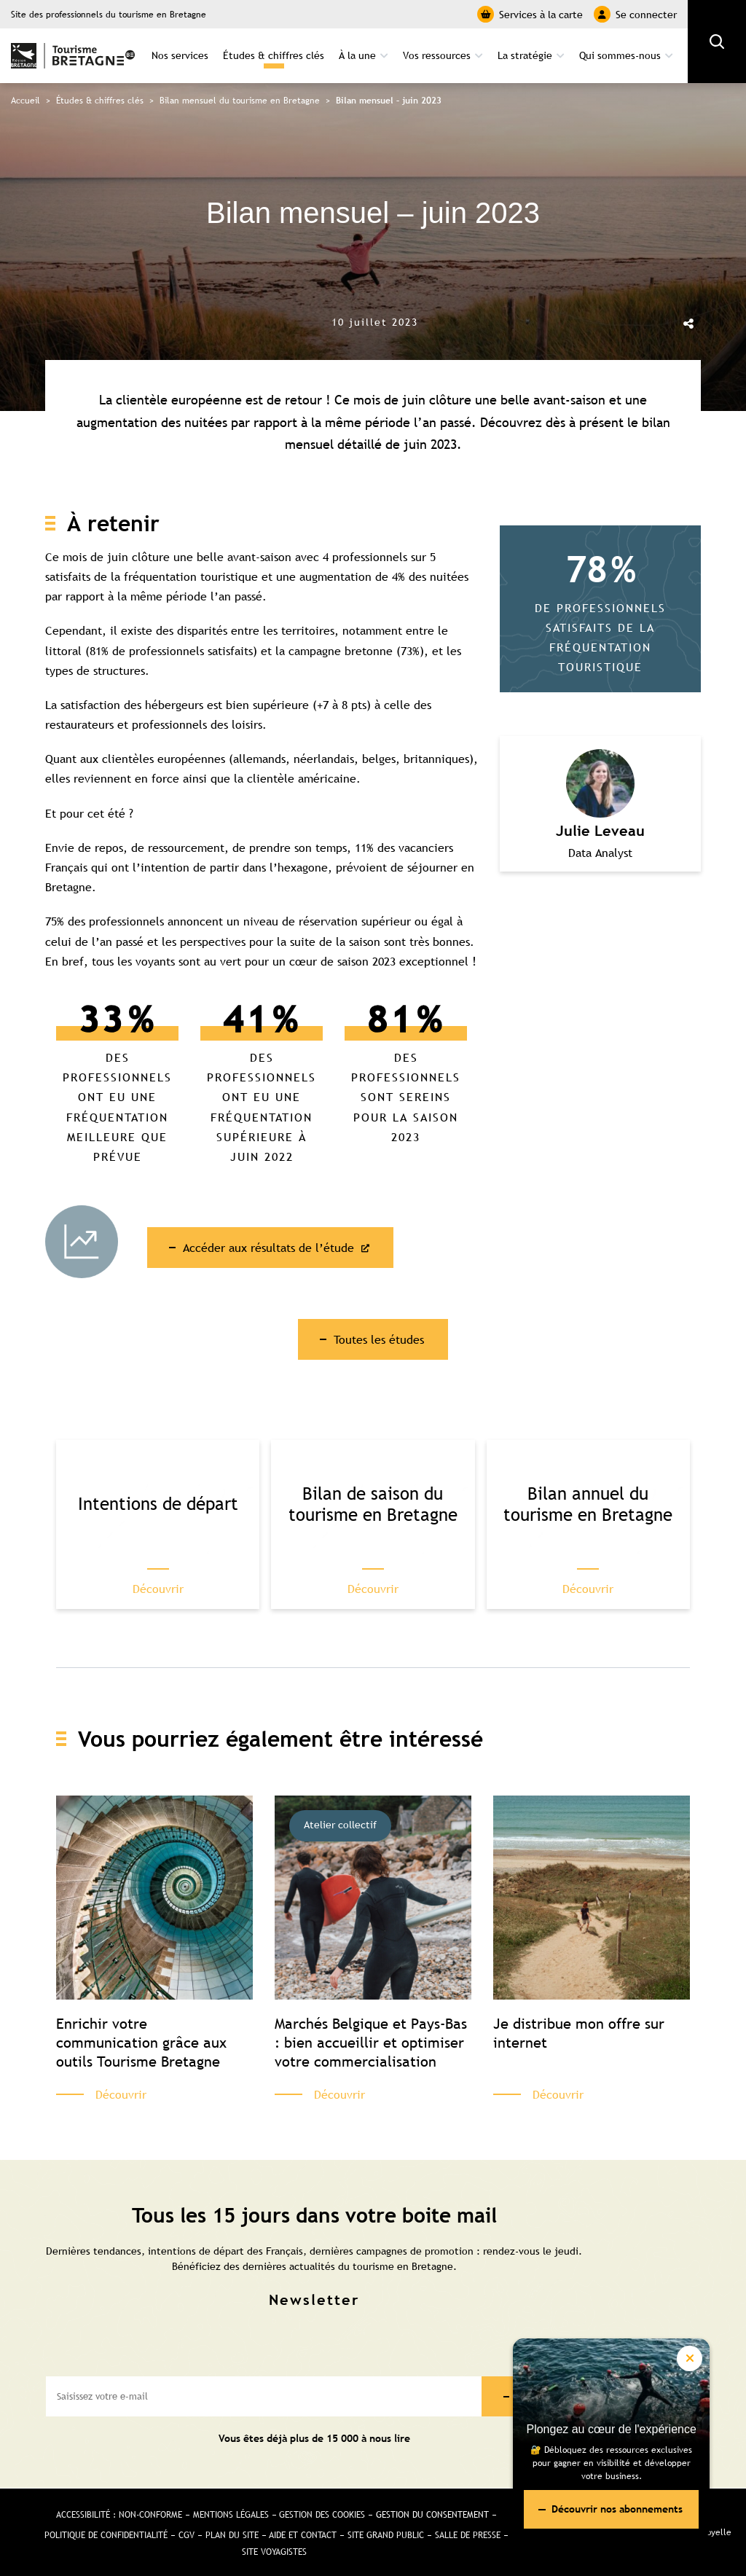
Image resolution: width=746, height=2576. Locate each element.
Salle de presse (468, 2535)
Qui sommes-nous (620, 55)
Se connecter (635, 14)
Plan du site (232, 2535)
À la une (357, 55)
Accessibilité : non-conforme (119, 2515)
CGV (186, 2535)
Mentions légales (231, 2515)
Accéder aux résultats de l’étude (271, 1248)
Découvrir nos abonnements (617, 2509)
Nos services (180, 55)
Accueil (25, 100)
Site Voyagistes (274, 2552)
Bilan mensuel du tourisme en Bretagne (240, 100)
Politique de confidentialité (106, 2535)
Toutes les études (379, 1339)
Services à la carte (530, 14)
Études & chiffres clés (273, 55)
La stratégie (525, 55)
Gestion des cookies (323, 2515)
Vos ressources (437, 55)
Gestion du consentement (433, 2515)
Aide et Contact (303, 2535)
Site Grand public (386, 2535)
